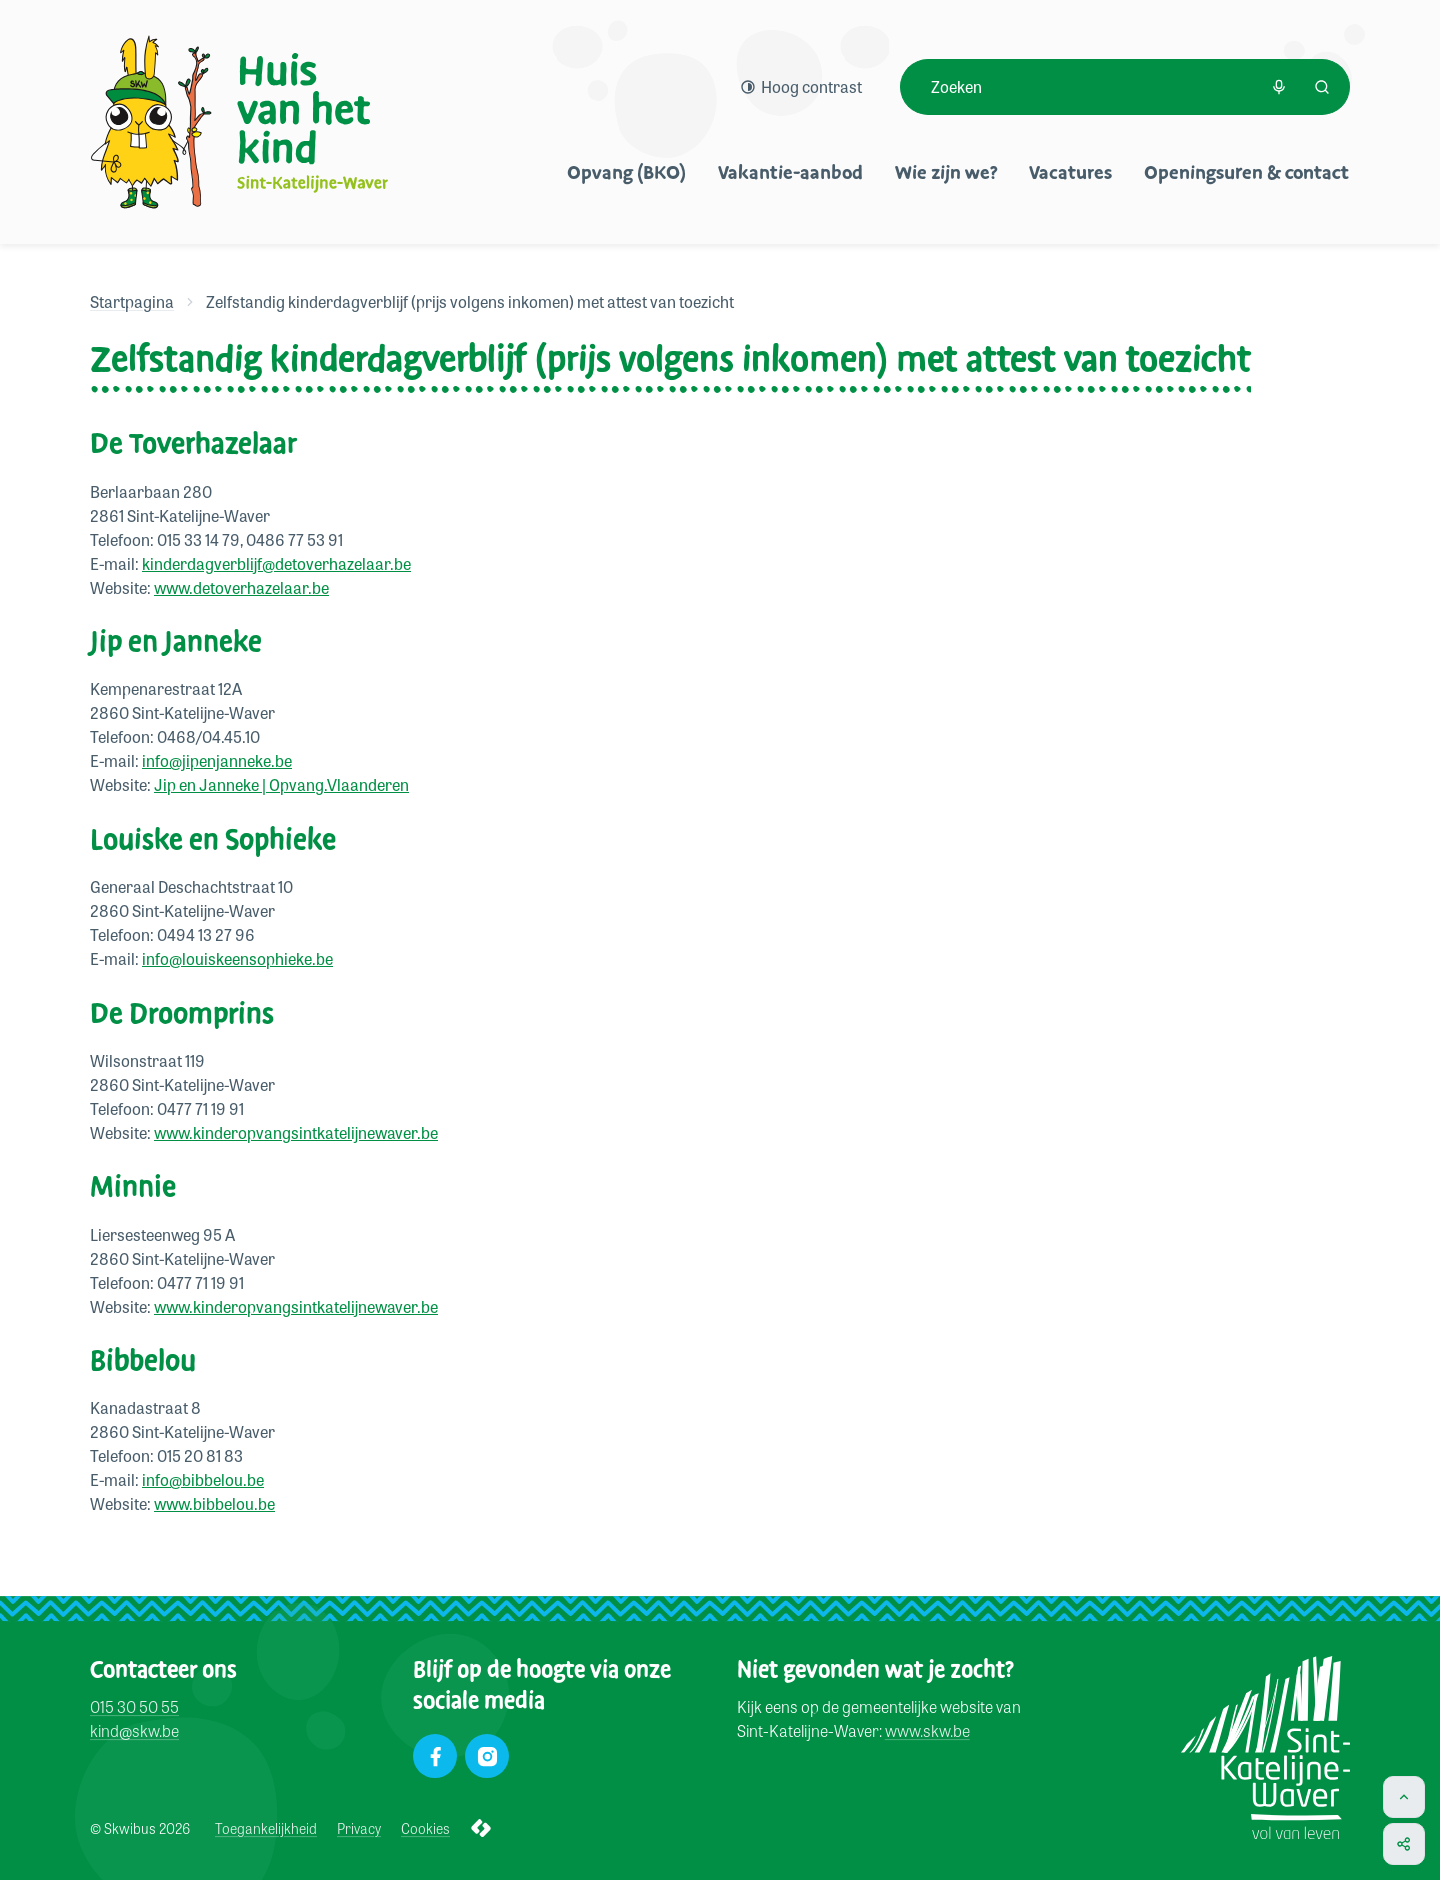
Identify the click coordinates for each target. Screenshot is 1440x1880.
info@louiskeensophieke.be (237, 958)
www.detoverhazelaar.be (241, 587)
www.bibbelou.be (214, 1503)
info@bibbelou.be (203, 1479)
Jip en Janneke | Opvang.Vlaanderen (281, 784)
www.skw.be (927, 1731)
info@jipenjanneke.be (217, 760)
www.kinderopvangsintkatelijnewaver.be (296, 1132)
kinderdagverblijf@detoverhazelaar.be (276, 563)
